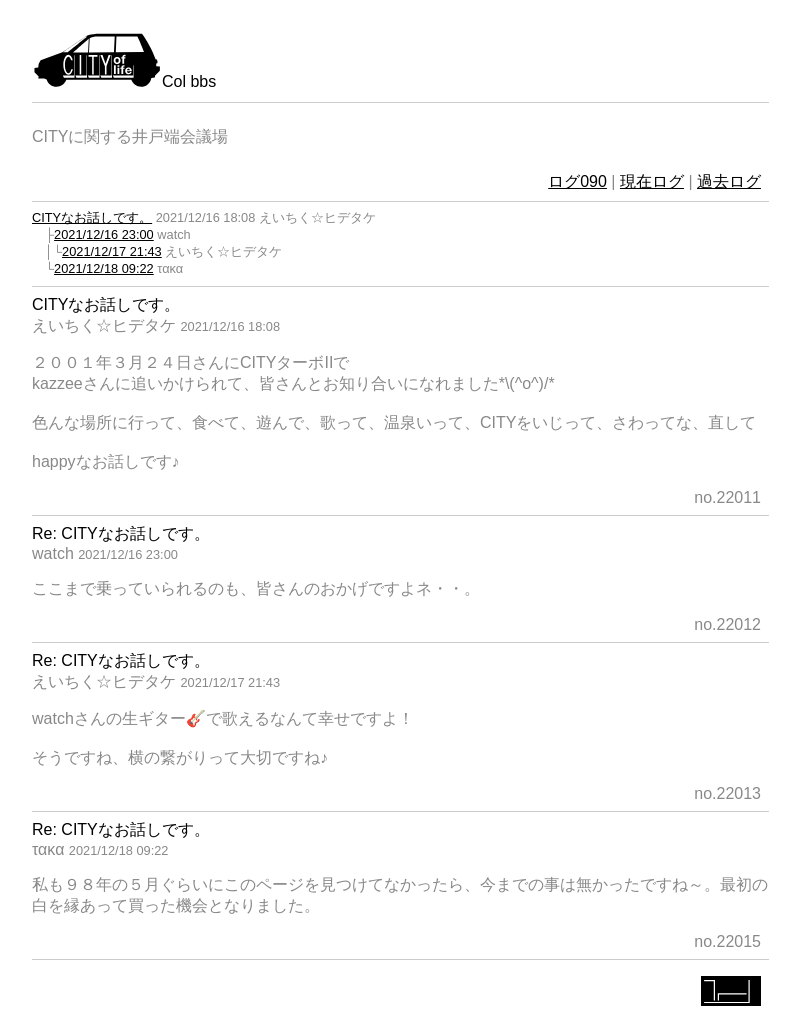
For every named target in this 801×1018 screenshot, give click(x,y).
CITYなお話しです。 (92, 217)
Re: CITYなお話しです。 (121, 533)
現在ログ (652, 181)
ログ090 (577, 181)
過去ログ (729, 181)
